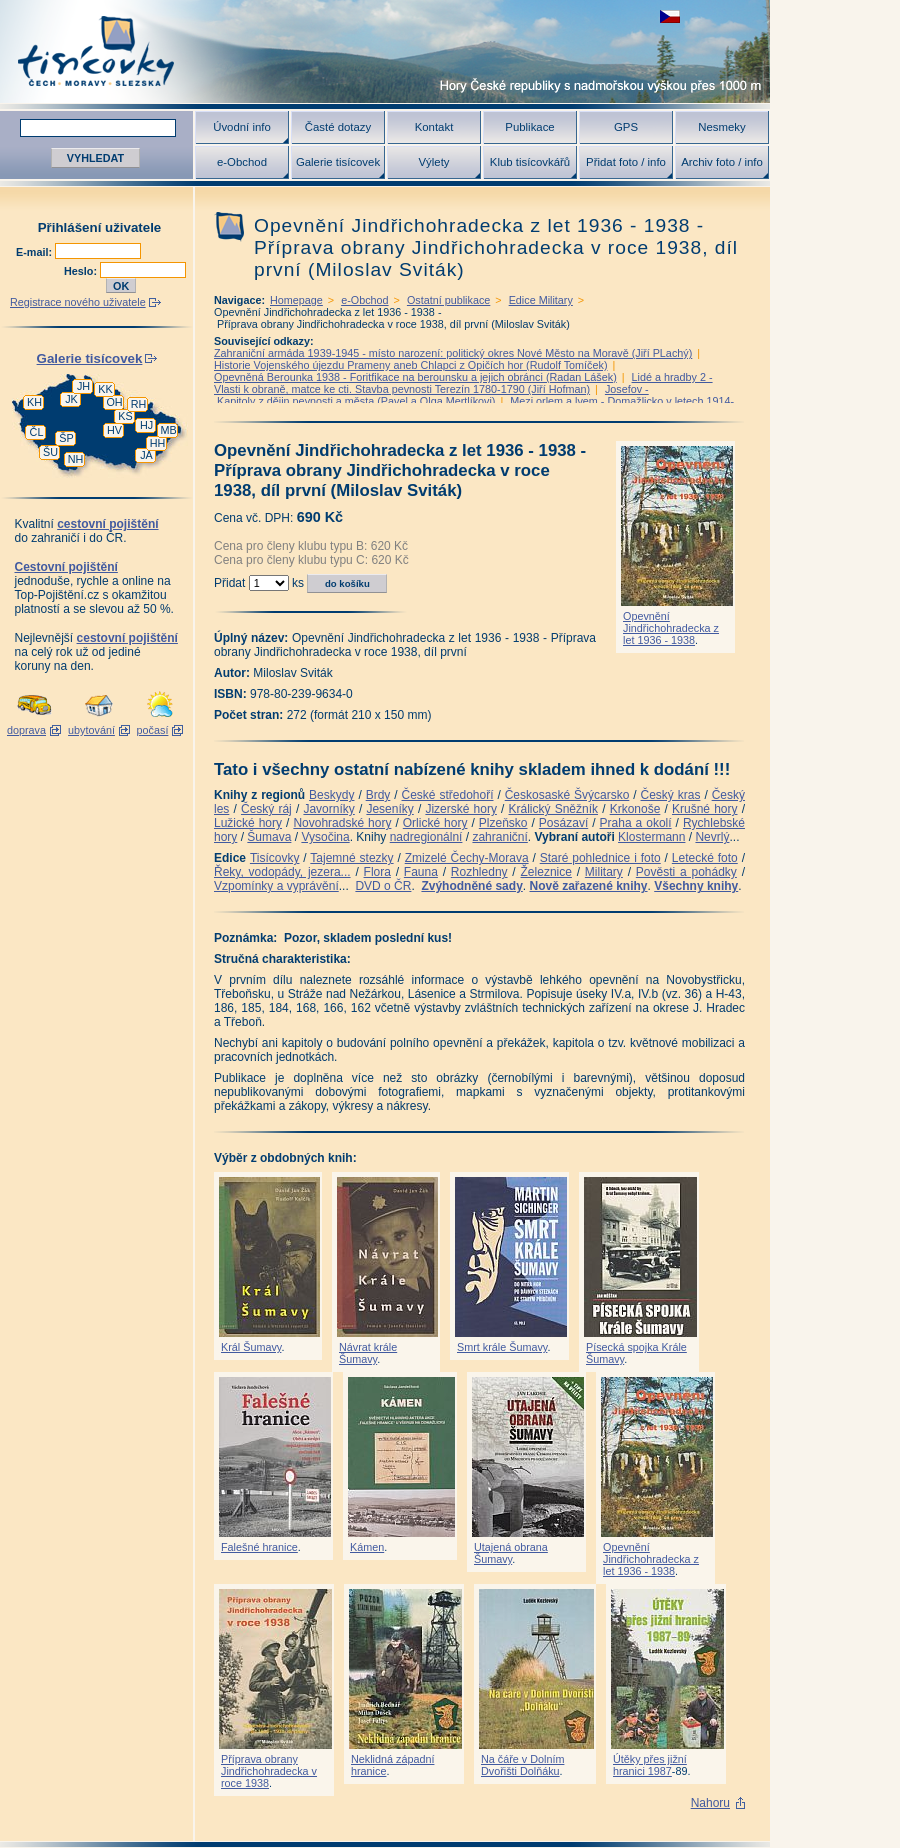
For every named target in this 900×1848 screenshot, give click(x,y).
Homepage (296, 300)
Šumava (269, 837)
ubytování (91, 730)
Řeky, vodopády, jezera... (282, 872)
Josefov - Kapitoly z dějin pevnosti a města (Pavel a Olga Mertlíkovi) (431, 395)
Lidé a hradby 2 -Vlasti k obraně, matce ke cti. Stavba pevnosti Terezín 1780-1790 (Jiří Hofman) (463, 383)
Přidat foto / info (626, 162)
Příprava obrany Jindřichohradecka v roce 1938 (269, 1771)
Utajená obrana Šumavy (511, 1553)
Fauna (421, 872)
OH (114, 402)
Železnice (546, 872)
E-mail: (35, 252)
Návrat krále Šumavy (368, 1353)
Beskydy (331, 795)
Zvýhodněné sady (471, 886)
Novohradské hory (342, 823)
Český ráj (266, 809)
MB (168, 430)
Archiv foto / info (722, 162)
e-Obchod (242, 162)
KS (125, 416)
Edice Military (541, 300)
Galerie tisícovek (338, 162)
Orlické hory (435, 823)
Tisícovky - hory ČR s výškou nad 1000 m (385, 51)
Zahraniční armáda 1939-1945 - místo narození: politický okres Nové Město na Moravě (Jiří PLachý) (453, 353)
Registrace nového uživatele (78, 302)
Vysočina (325, 837)
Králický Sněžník (554, 809)
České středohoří (448, 795)
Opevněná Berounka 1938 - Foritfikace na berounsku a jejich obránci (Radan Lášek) (415, 377)
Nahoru (710, 1803)
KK (105, 389)
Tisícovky (275, 858)
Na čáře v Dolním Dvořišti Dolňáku (522, 1765)
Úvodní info (242, 127)
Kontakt (434, 127)
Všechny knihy (696, 886)
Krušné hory (705, 809)
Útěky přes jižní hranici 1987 (650, 1765)
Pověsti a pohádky (686, 872)
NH (76, 459)
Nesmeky (721, 127)
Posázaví (563, 823)
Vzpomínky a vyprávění (276, 886)
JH (83, 386)
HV (114, 430)
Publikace (529, 127)
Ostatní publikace (448, 300)
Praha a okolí (636, 823)
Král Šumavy (251, 1347)
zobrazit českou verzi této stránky (670, 16)
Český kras (671, 795)
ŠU (50, 452)
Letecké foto (705, 858)
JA (146, 455)
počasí (153, 730)
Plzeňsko (503, 823)
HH (158, 443)
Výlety (433, 162)
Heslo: (82, 271)
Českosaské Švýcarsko (567, 795)
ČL (37, 432)
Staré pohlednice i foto (600, 858)
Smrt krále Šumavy (502, 1347)
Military (604, 872)
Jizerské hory (461, 809)
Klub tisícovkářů (530, 162)
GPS (626, 127)
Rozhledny (479, 872)
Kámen (367, 1547)
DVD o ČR (383, 886)
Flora (377, 872)
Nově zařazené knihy (588, 886)
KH (34, 402)
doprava (26, 730)
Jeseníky (389, 809)
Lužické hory (248, 823)
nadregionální (426, 837)
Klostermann (651, 837)
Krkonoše (635, 809)
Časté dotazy (338, 127)
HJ (146, 425)
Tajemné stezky (351, 858)
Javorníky (328, 809)
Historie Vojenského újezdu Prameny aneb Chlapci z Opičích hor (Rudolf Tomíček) (410, 365)
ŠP (66, 438)
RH (139, 404)
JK (71, 399)
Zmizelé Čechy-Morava (467, 858)
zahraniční (499, 837)
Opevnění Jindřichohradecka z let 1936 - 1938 (671, 628)
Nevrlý (712, 837)
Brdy (378, 795)
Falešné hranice (259, 1547)
